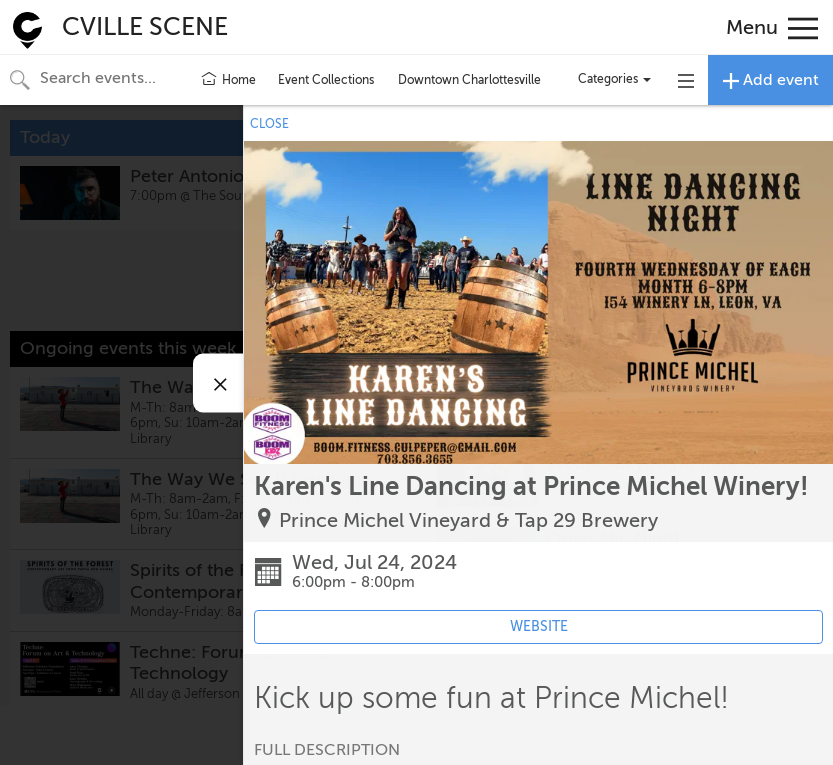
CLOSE (269, 124)
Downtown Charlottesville (469, 80)
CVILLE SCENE (145, 27)
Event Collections (326, 80)
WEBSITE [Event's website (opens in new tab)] (539, 626)
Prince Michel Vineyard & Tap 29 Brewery (468, 520)
